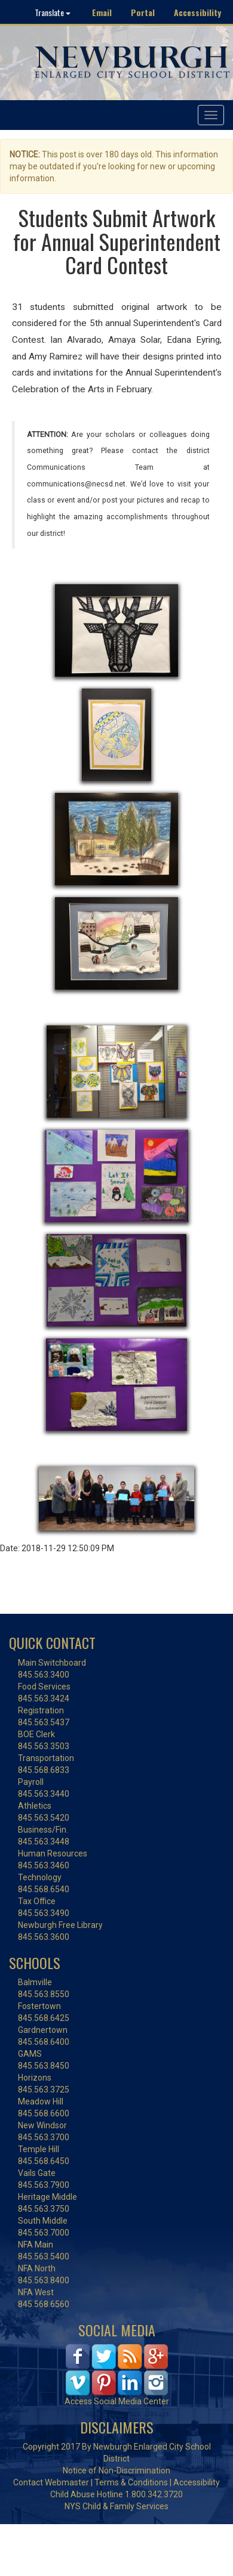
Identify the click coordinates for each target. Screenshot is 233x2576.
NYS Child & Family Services (116, 2506)
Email (102, 12)
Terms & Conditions (131, 2482)
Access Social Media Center (117, 2401)
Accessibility (197, 12)
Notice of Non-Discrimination (116, 2470)
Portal (143, 12)
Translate (52, 12)
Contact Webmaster (51, 2482)
